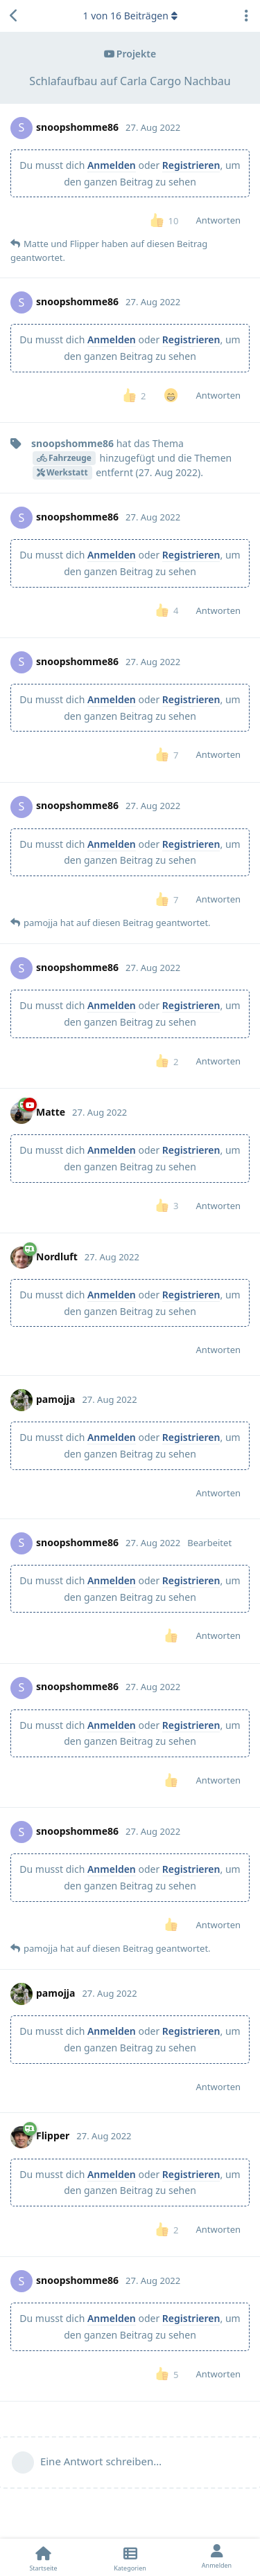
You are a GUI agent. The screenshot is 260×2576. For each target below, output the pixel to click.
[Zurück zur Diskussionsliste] (14, 16)
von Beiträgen (130, 15)
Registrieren (191, 165)
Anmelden (111, 165)
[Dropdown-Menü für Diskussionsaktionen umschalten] (246, 16)
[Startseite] (43, 2557)
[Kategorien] (130, 2557)
